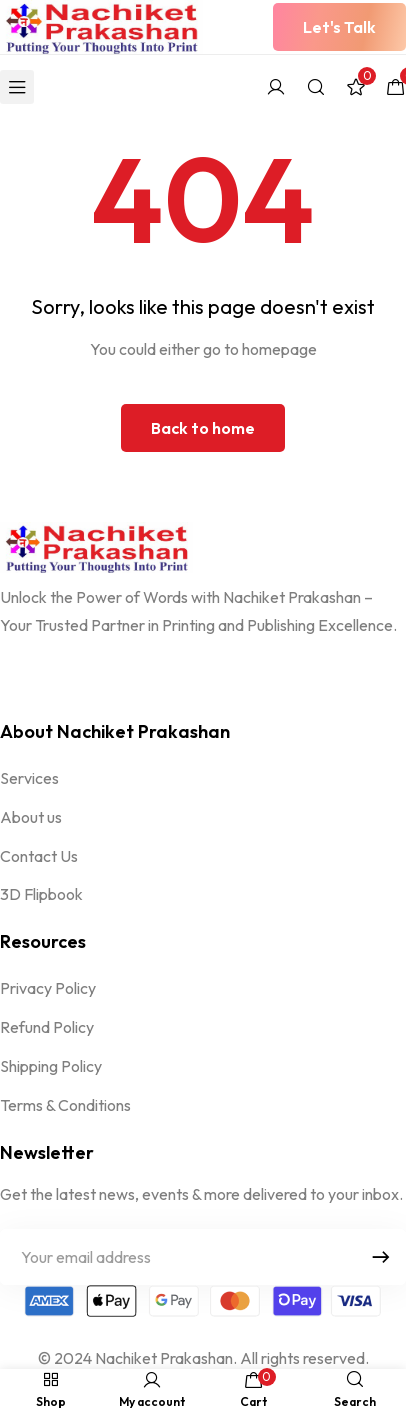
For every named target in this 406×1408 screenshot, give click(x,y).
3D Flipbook (41, 894)
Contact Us (39, 856)
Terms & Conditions (65, 1105)
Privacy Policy (48, 988)
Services (29, 778)
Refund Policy (47, 1027)
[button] (339, 27)
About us (31, 817)
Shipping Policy (51, 1066)
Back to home (203, 428)
